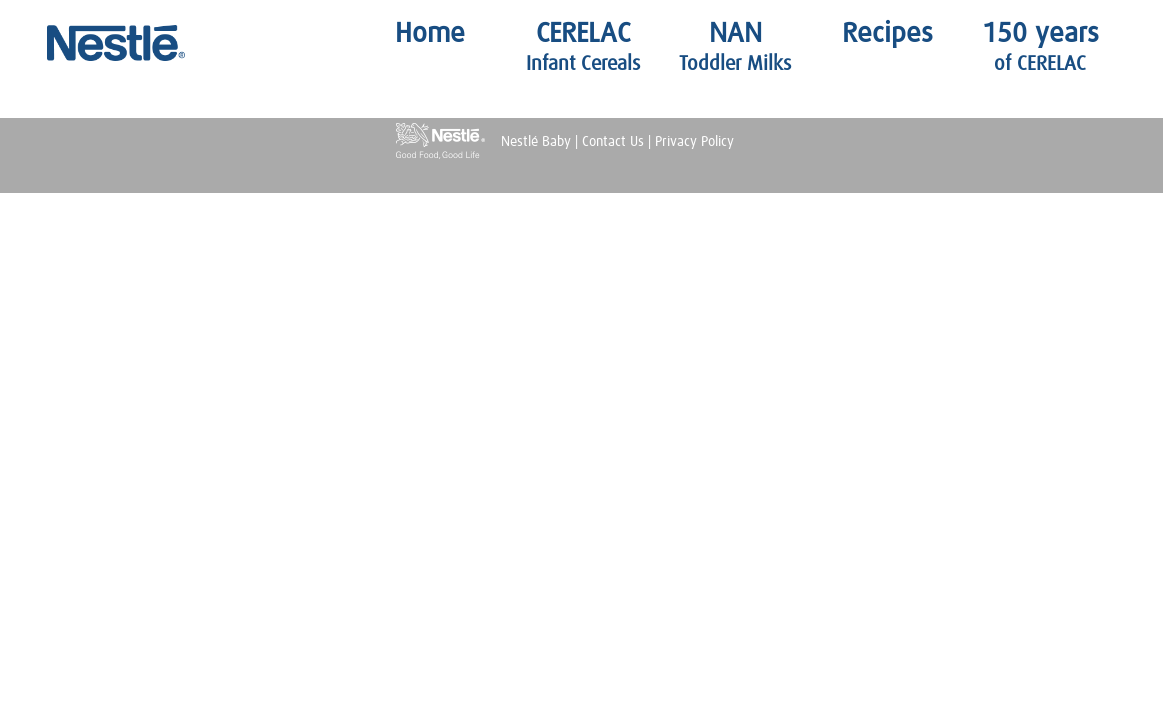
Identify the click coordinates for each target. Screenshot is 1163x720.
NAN (735, 47)
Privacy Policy (694, 142)
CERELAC (583, 47)
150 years (1040, 47)
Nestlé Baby (127, 43)
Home (430, 34)
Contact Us (613, 142)
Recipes (887, 34)
